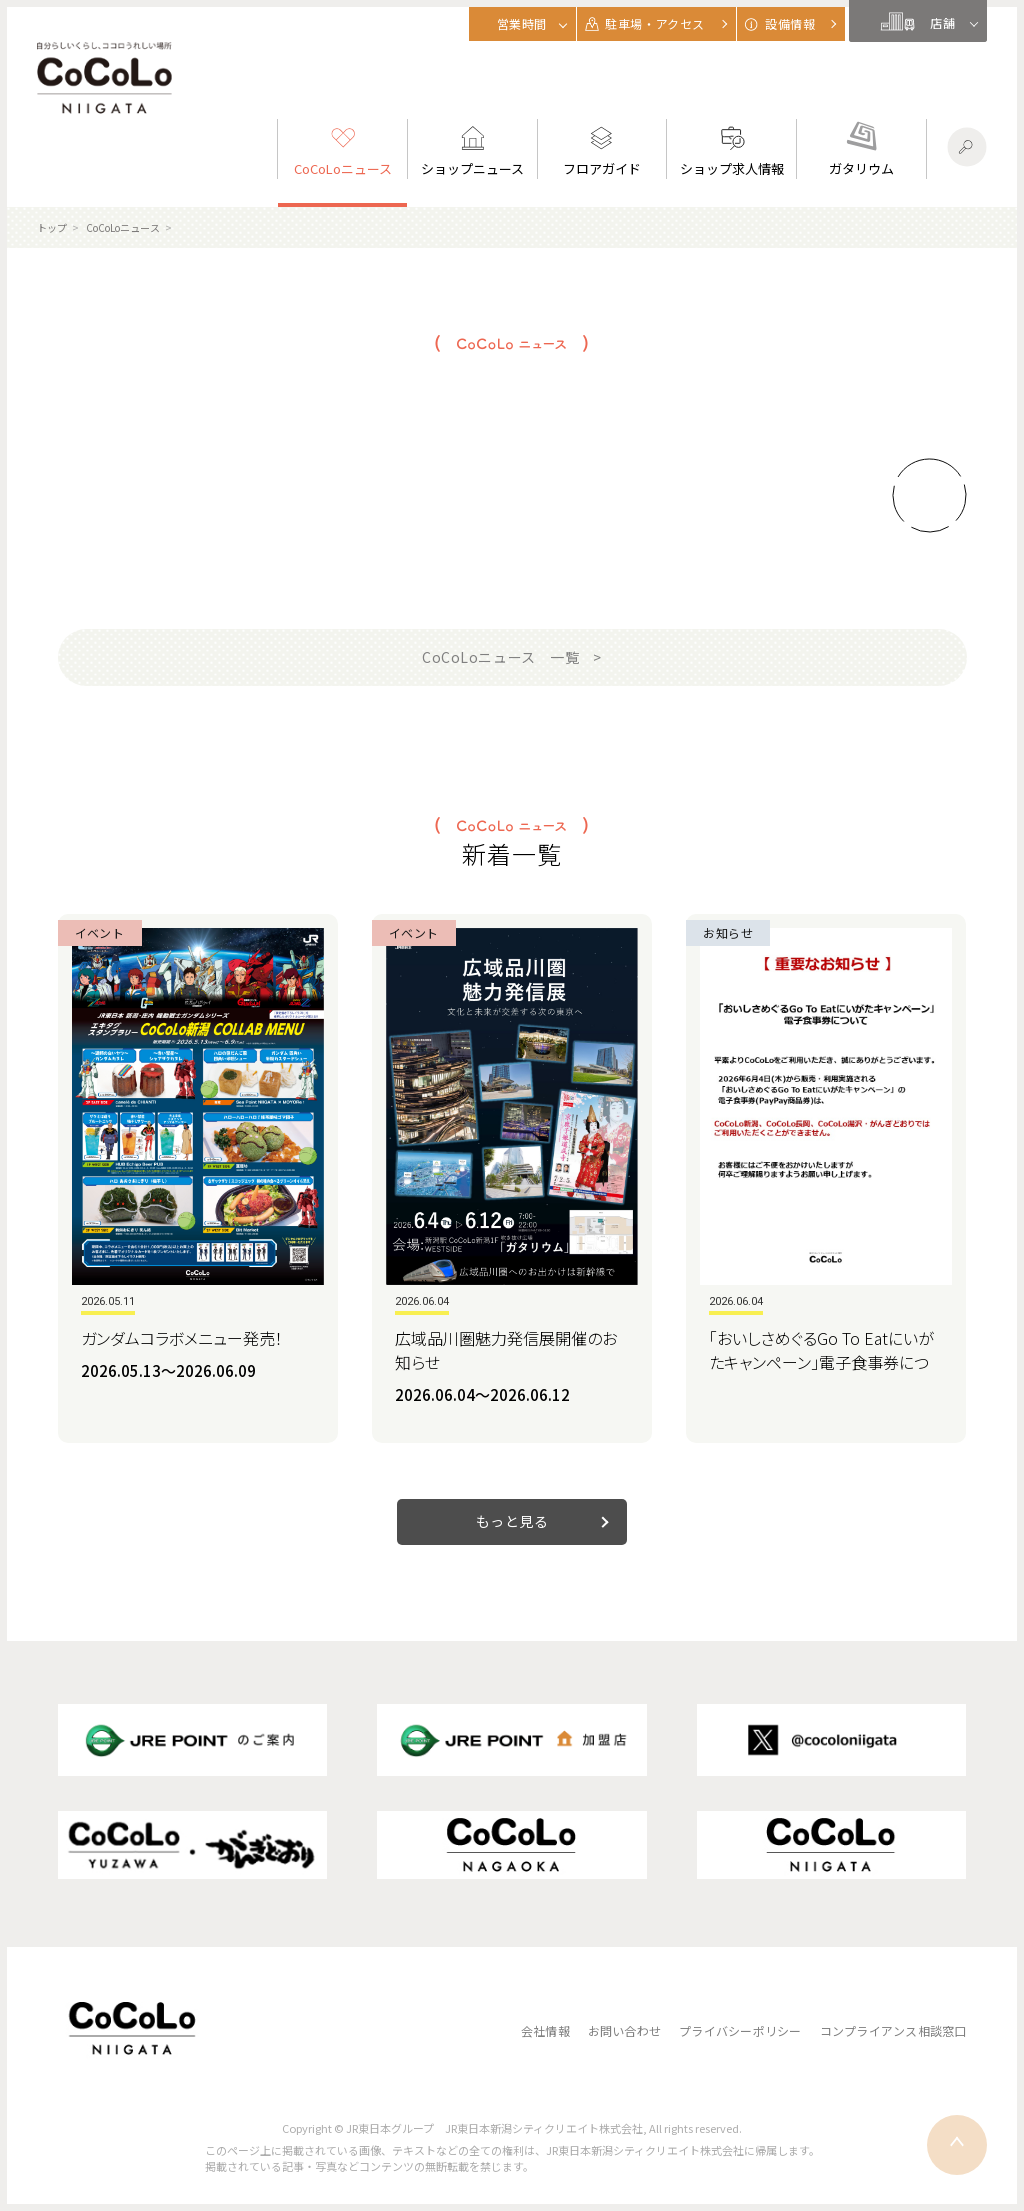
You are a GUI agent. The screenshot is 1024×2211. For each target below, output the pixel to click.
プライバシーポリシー (740, 2030)
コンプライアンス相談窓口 (893, 2030)
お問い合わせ (624, 2030)
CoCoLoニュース (123, 227)
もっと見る (512, 1521)
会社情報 (545, 2030)
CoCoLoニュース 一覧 (500, 657)
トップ (52, 227)
